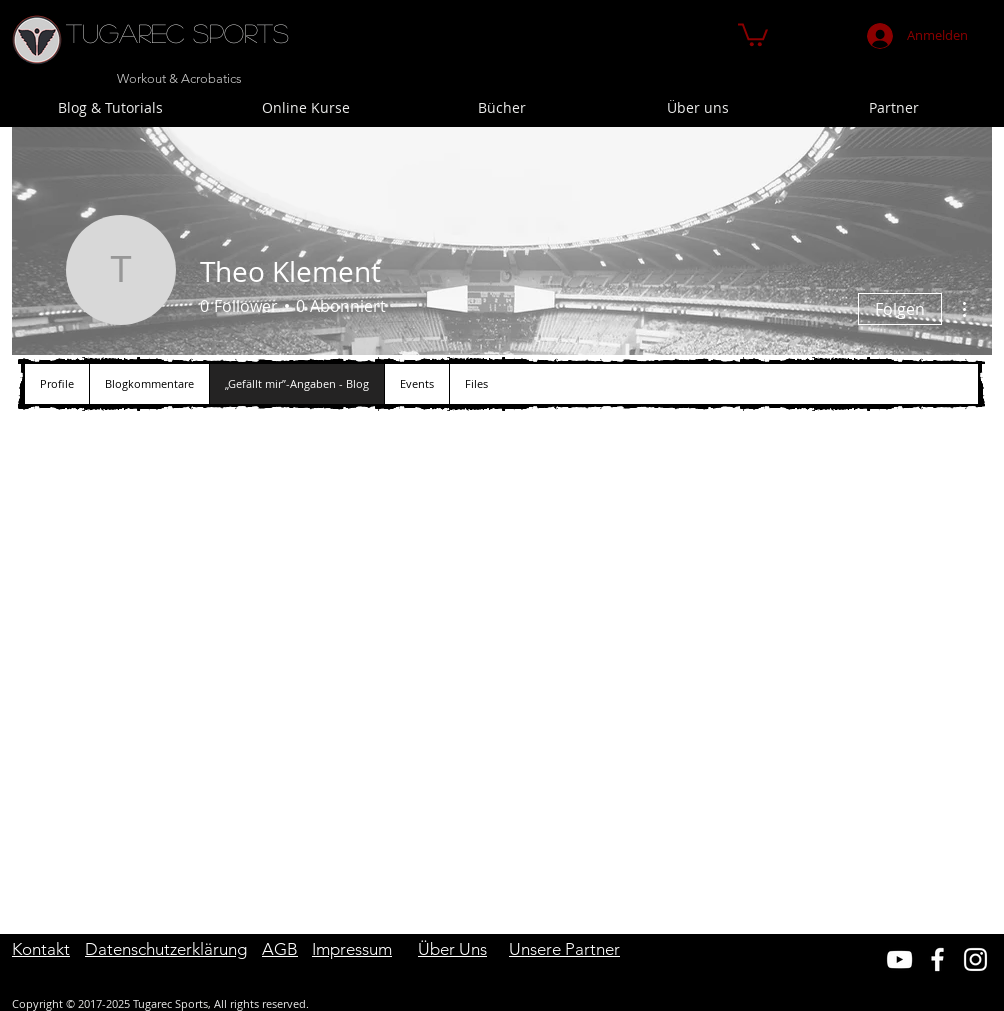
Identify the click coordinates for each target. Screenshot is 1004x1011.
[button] (753, 33)
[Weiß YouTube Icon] (899, 959)
